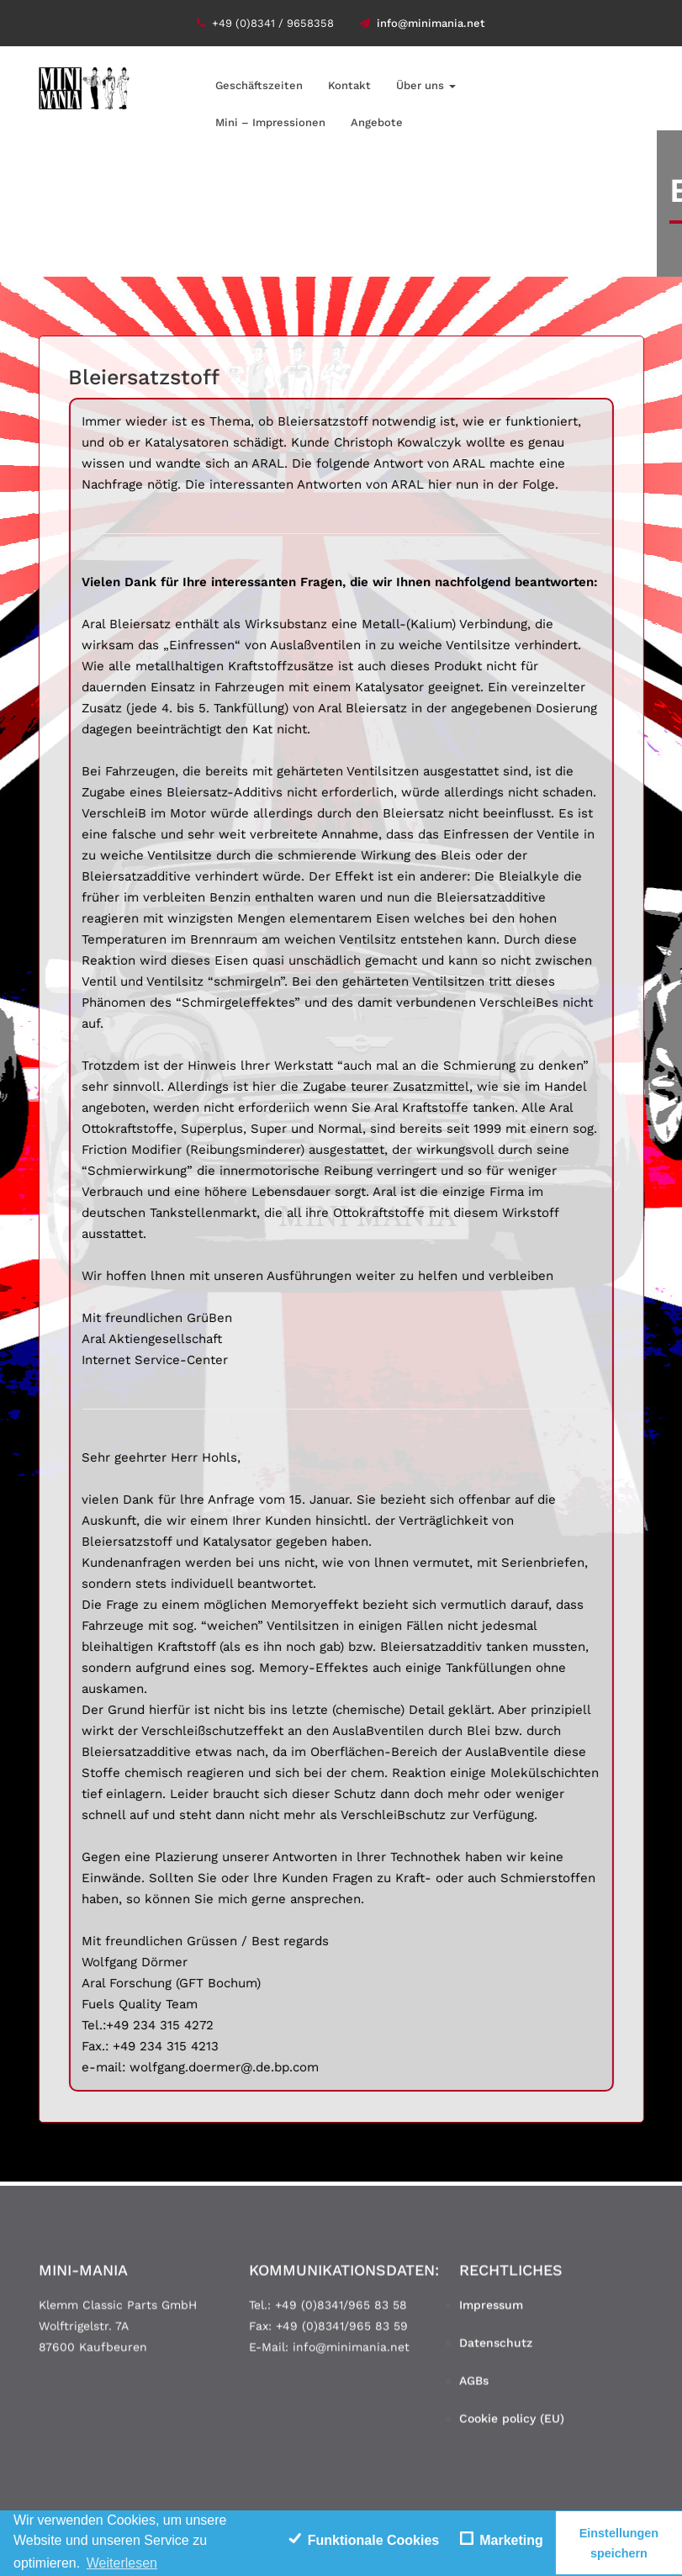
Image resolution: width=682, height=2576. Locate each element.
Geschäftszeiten (259, 85)
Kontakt (349, 85)
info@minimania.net (422, 23)
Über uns (426, 85)
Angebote (377, 122)
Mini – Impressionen (270, 122)
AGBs (474, 2386)
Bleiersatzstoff (143, 377)
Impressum (491, 2310)
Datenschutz (495, 2348)
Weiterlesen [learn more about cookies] (122, 2563)
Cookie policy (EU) (511, 2424)
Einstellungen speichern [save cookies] (618, 2543)
